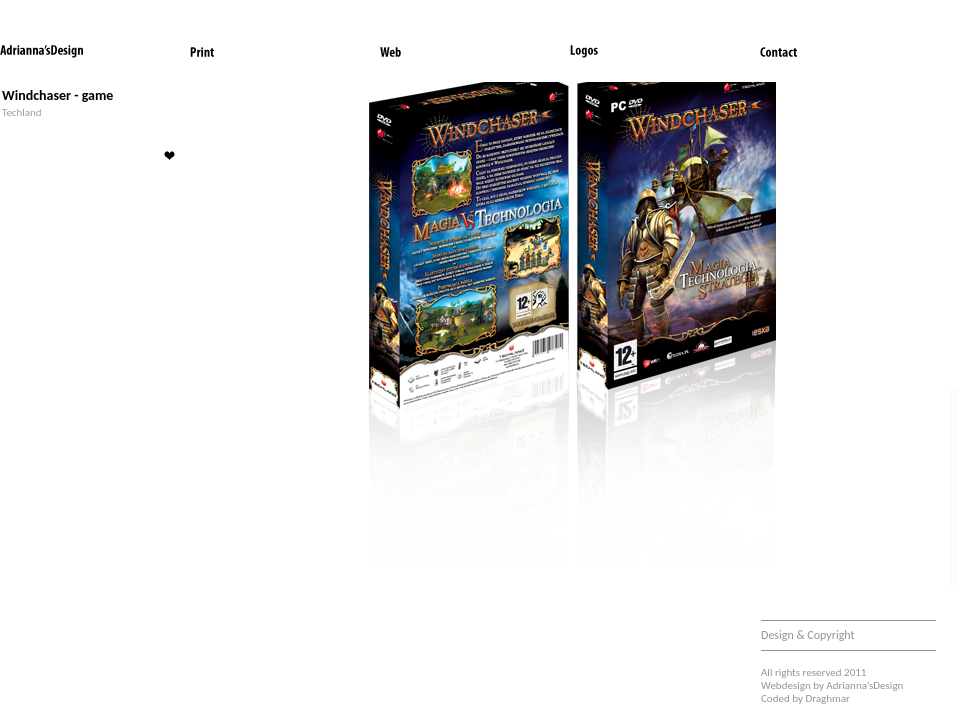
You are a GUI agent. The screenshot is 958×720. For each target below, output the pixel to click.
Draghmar (827, 698)
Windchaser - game (57, 95)
